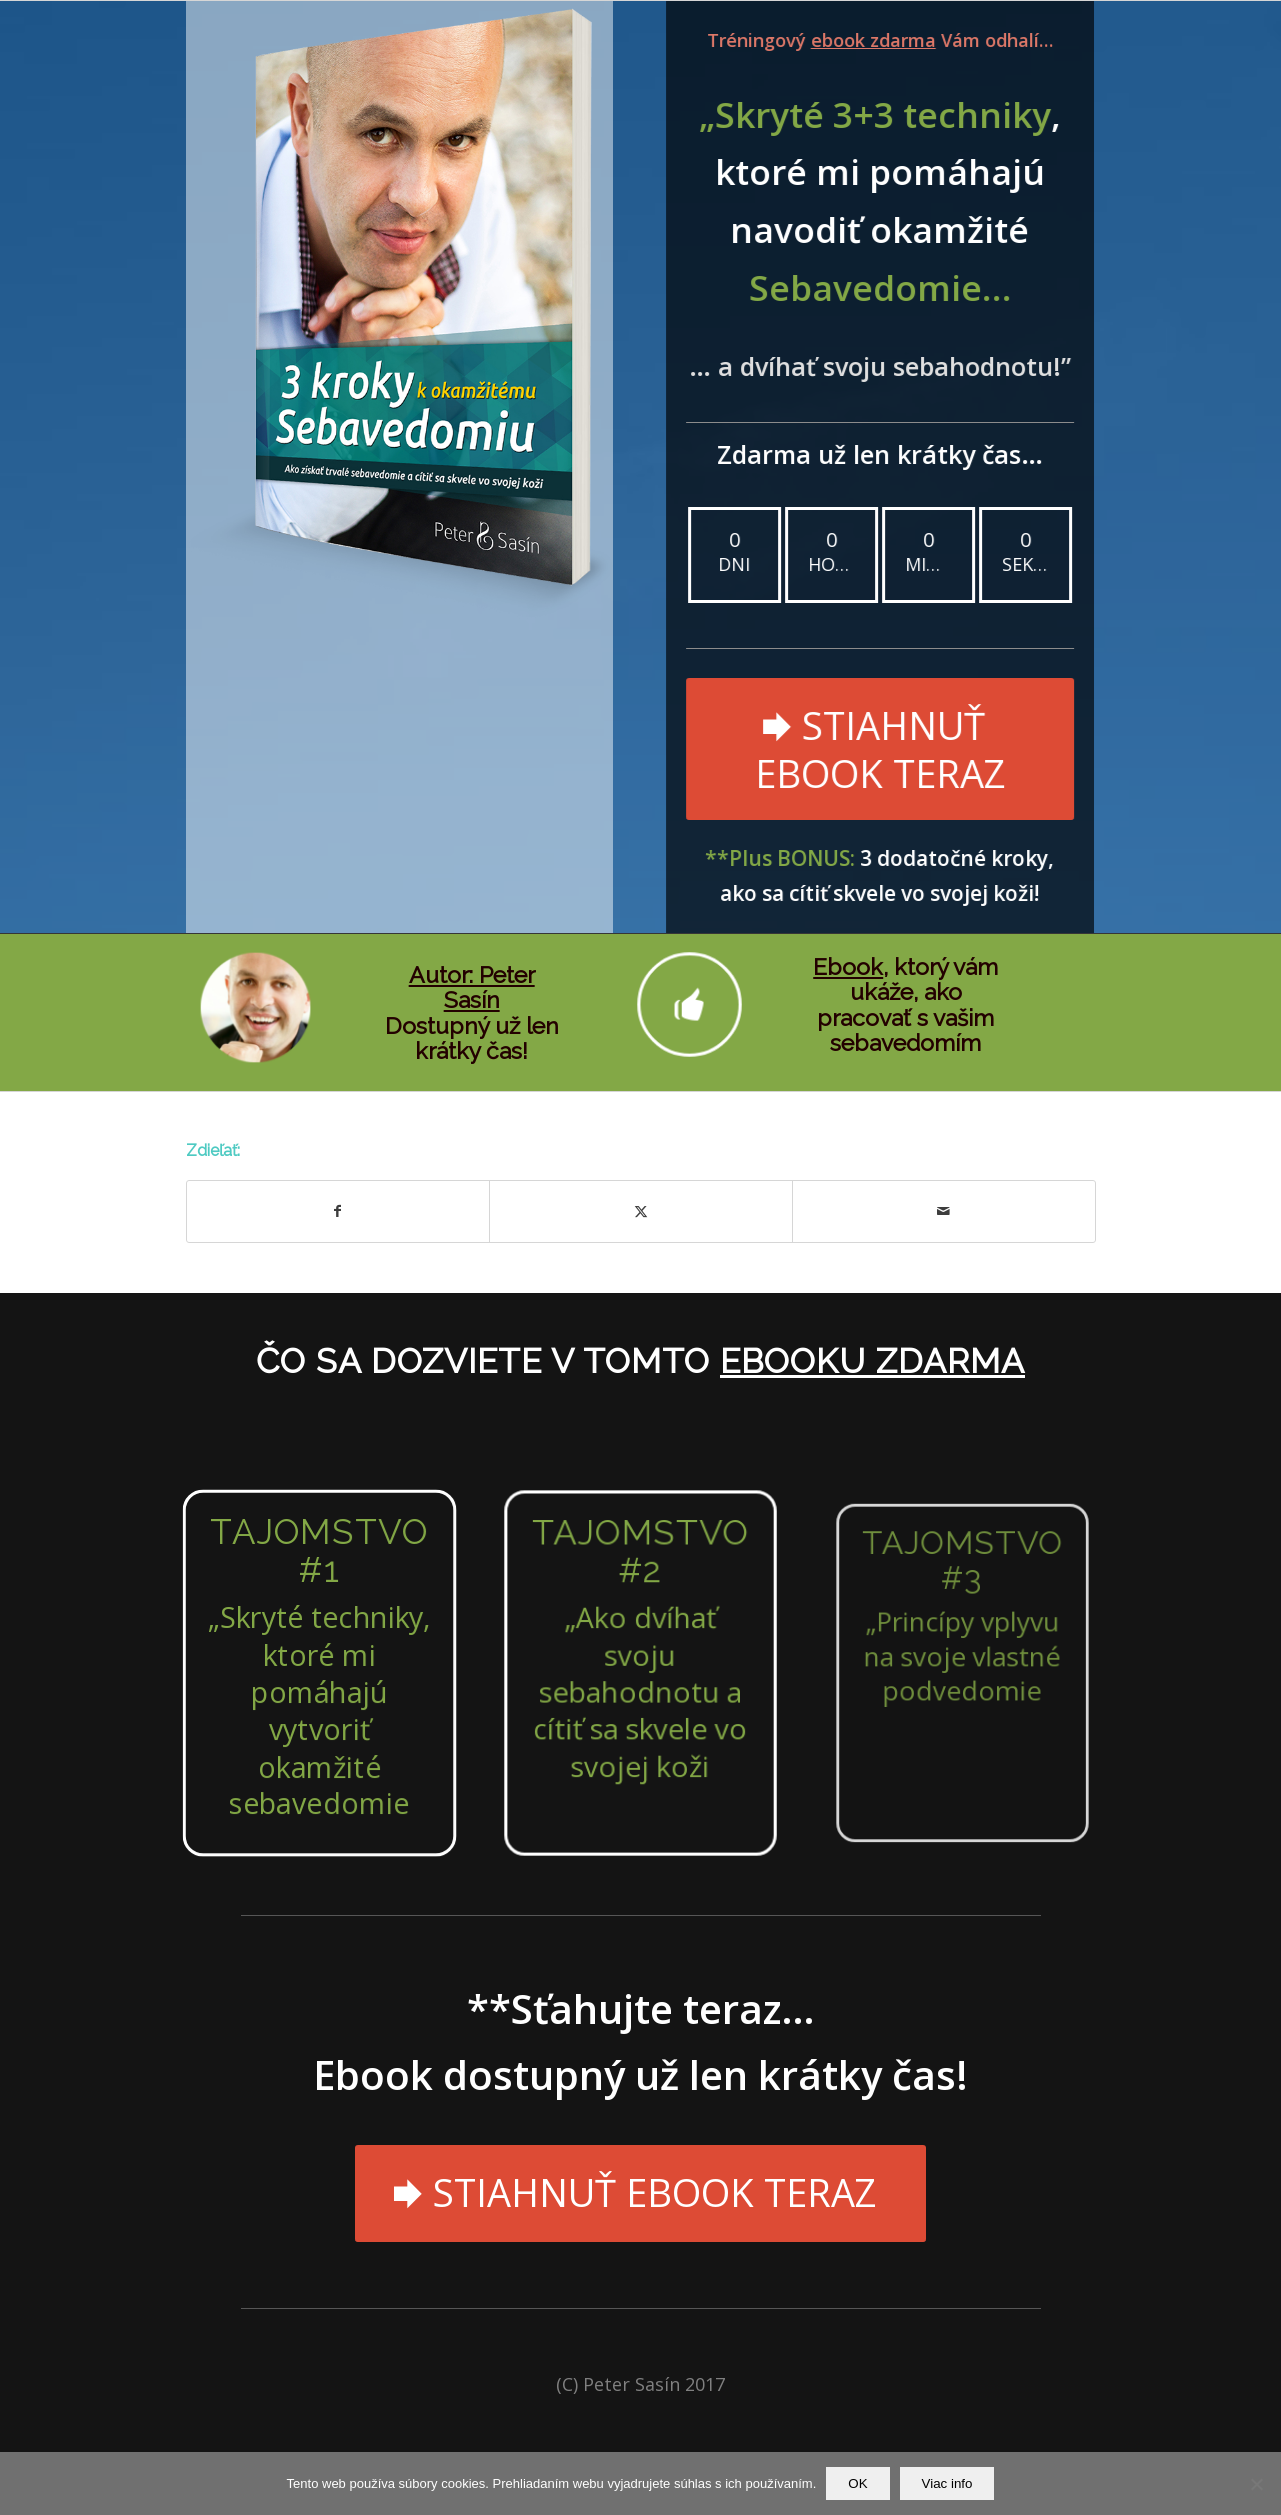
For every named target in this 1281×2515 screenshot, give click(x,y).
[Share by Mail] (944, 1211)
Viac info (947, 2483)
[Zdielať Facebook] (338, 1211)
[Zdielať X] (641, 1211)
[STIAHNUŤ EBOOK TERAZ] (878, 749)
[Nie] (1256, 2484)
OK (857, 2483)
